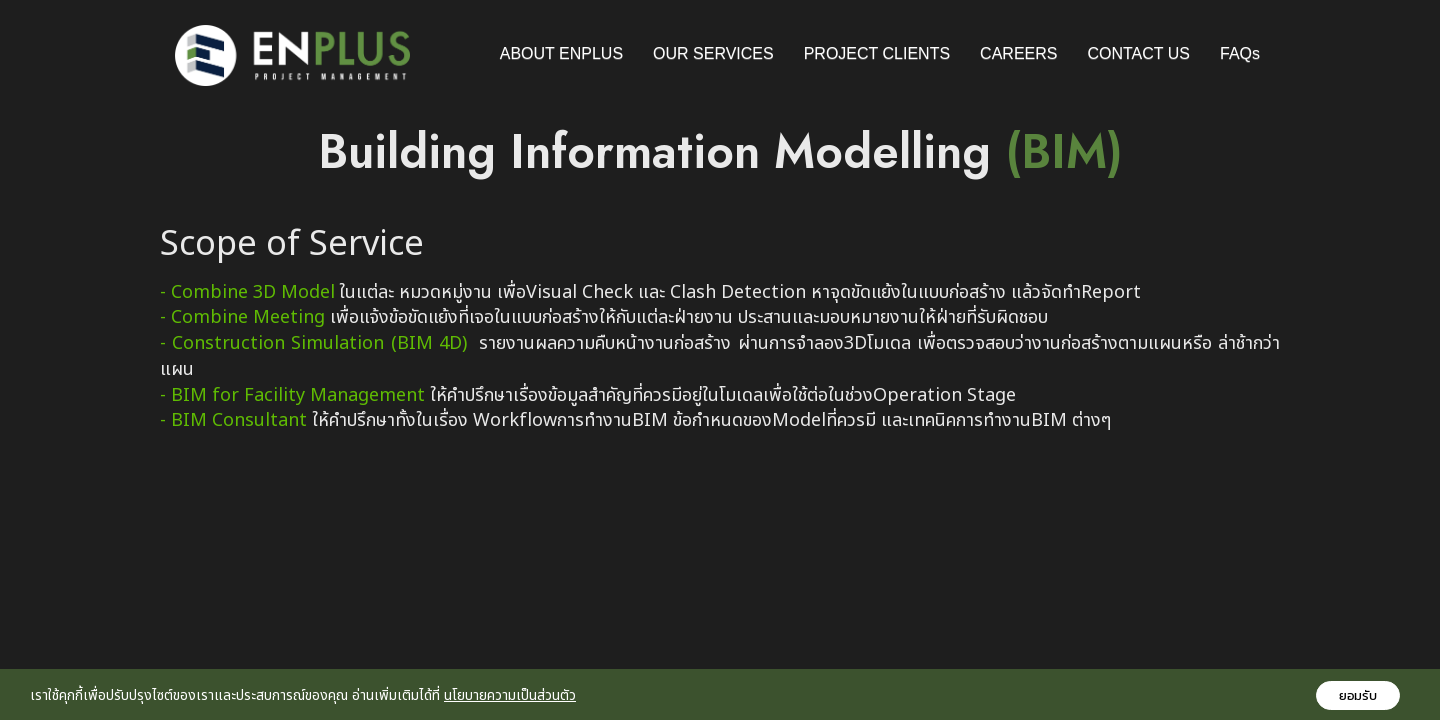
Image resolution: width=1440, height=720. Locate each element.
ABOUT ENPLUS (561, 53)
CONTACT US (1138, 53)
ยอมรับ (1358, 695)
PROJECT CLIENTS (877, 53)
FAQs (1240, 53)
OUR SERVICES (713, 53)
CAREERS (1018, 53)
